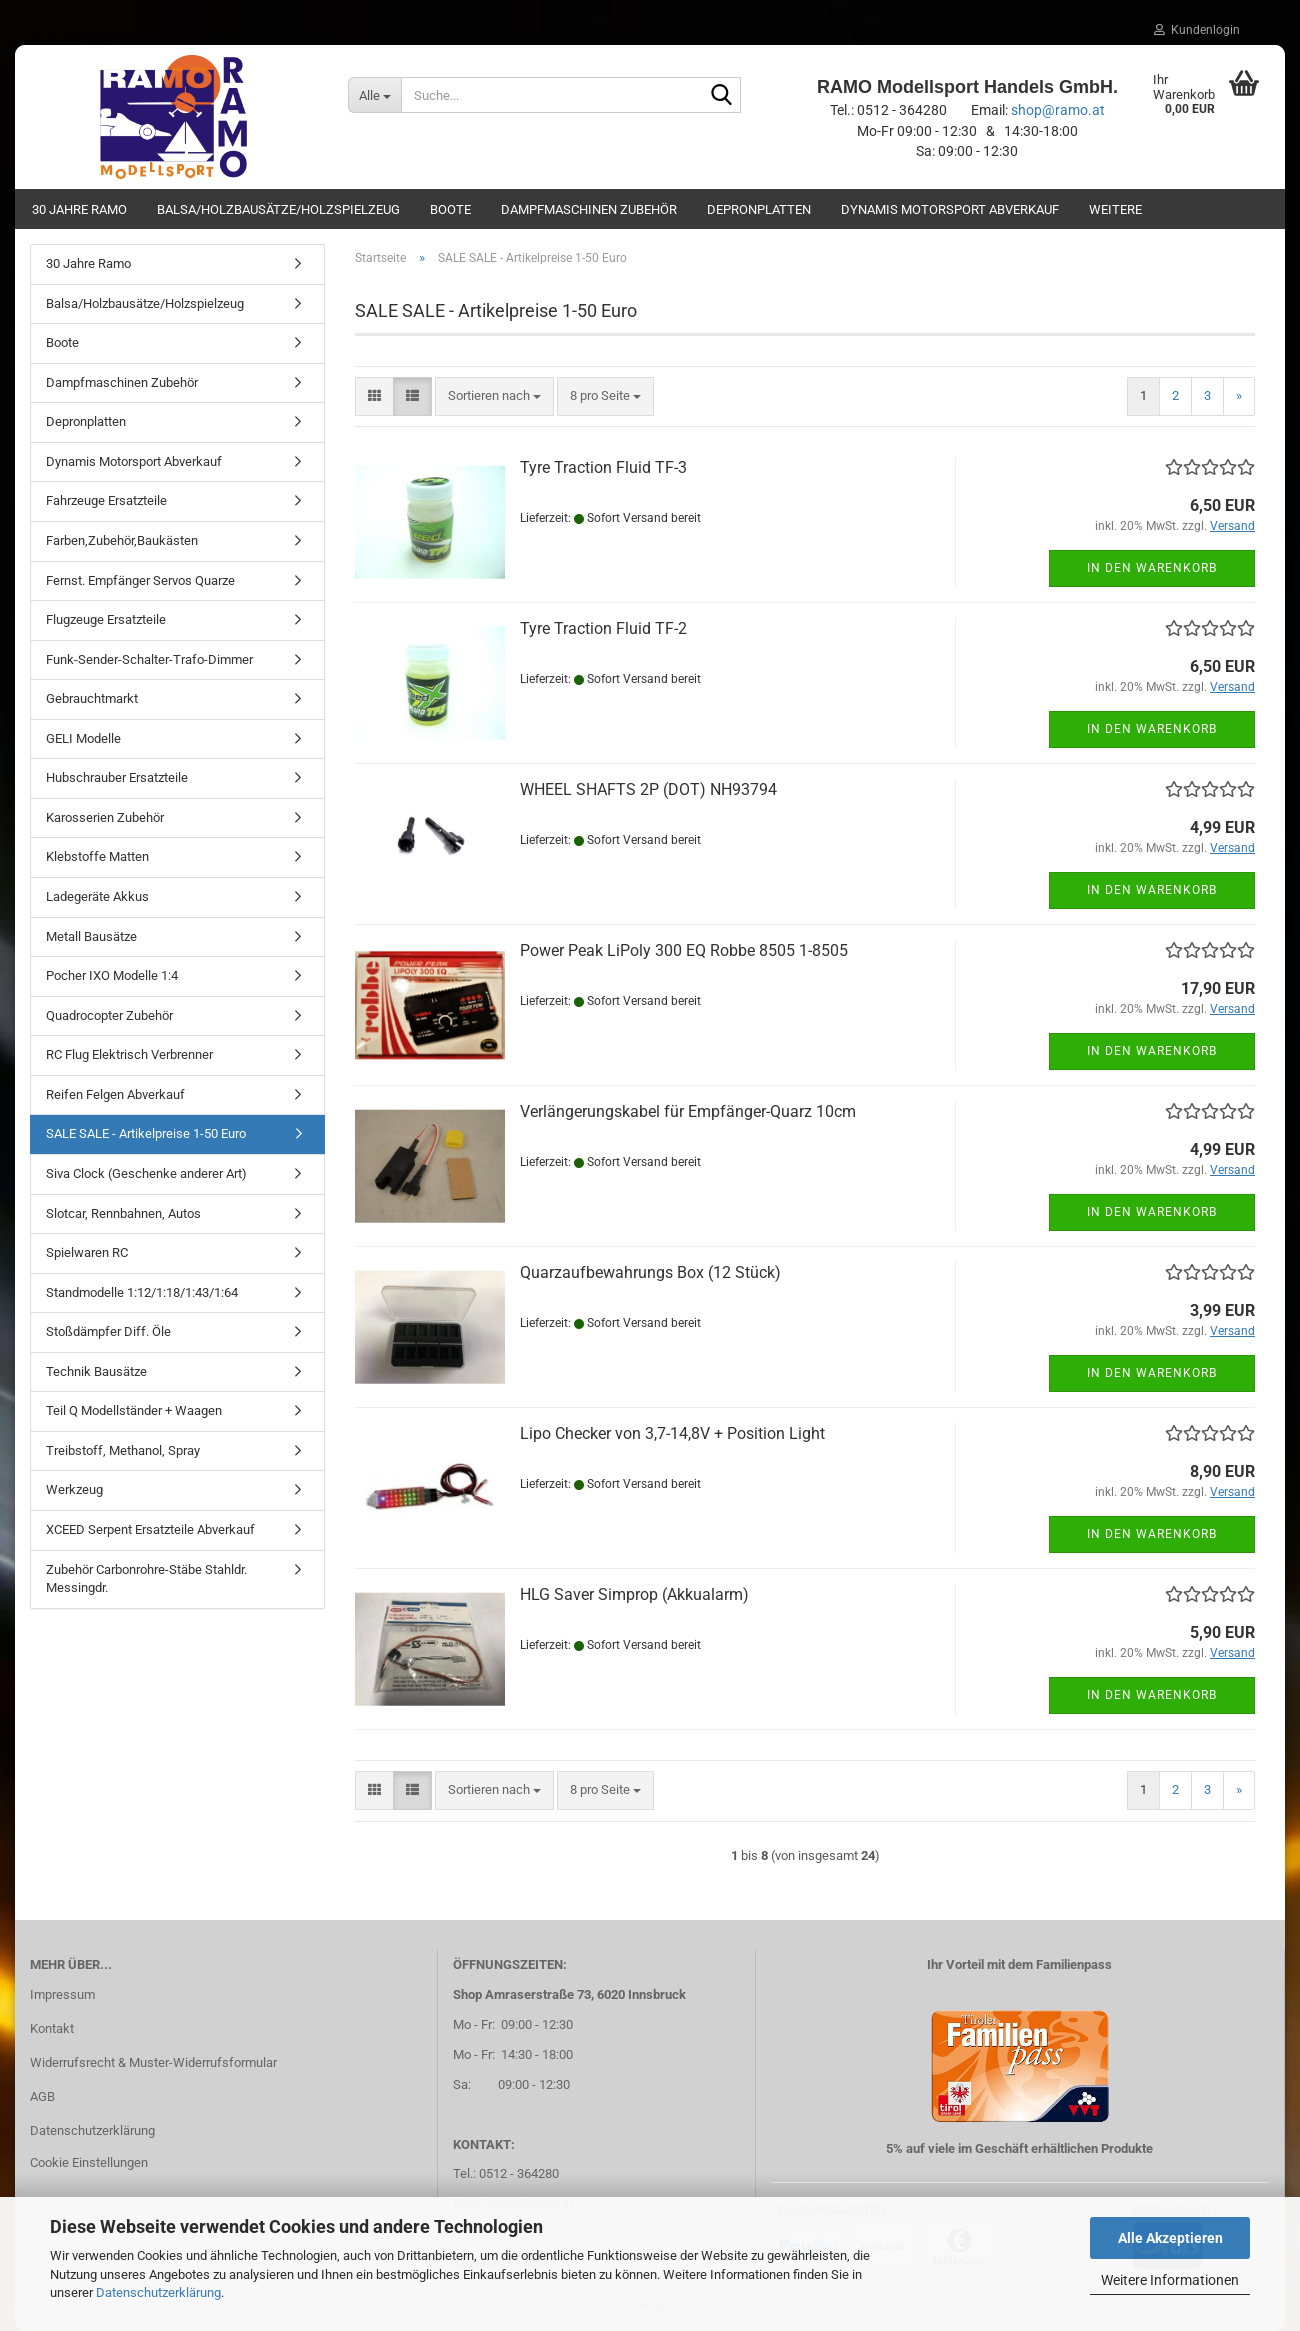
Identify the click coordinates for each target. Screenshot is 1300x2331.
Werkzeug (74, 1489)
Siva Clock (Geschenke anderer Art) (146, 1173)
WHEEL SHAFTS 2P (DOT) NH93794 (648, 789)
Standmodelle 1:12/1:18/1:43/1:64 (142, 1292)
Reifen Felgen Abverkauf (115, 1094)
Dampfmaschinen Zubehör (589, 209)
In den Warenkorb (1152, 568)
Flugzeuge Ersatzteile (106, 619)
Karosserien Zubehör (105, 817)
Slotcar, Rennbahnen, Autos (123, 1213)
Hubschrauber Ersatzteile (117, 777)
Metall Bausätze (91, 936)
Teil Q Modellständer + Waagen (134, 1410)
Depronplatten (759, 209)
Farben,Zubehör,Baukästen (122, 540)
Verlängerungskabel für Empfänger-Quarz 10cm (688, 1111)
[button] (374, 396)
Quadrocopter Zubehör (109, 1015)
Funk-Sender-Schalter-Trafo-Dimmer (149, 659)
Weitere (1115, 209)
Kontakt (52, 2028)
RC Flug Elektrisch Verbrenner (129, 1054)
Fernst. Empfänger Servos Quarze (140, 580)
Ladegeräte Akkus (97, 896)
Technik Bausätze (96, 1371)
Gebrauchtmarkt (92, 698)
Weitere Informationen (1170, 2280)
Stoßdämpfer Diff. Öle (108, 1331)
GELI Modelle (83, 738)
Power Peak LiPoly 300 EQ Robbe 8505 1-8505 (684, 950)
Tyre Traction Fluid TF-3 (603, 467)
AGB (42, 2096)
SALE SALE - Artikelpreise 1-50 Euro (146, 1133)
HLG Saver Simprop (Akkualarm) (634, 1594)
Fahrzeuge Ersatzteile (106, 500)
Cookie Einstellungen (89, 2162)
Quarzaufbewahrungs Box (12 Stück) (650, 1272)
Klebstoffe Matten (97, 856)
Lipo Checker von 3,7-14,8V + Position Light (672, 1433)
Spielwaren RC (87, 1252)
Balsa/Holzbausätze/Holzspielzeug (278, 209)
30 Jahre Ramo (79, 209)
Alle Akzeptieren (1170, 2238)
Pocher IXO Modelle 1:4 (112, 975)
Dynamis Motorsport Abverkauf (950, 209)
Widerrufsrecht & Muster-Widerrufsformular (153, 2062)
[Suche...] (375, 95)
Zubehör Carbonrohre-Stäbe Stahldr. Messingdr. (146, 1579)
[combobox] (494, 396)
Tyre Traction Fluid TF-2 (603, 628)
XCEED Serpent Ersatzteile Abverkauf (150, 1529)
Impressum (62, 1994)
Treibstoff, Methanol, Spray (123, 1450)
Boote (450, 209)
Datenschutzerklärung (158, 2292)
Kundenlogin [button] (1197, 30)
